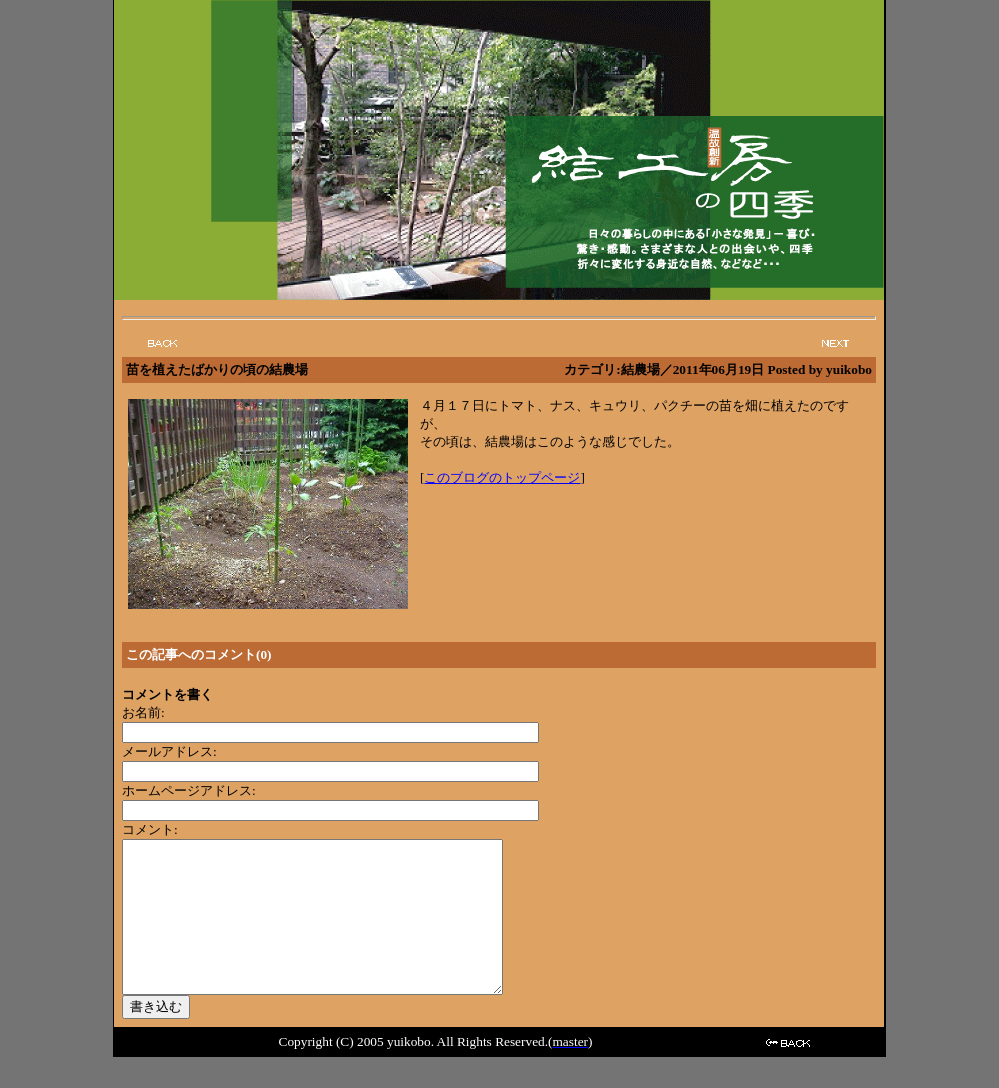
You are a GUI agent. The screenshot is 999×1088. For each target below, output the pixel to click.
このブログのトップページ (502, 477)
